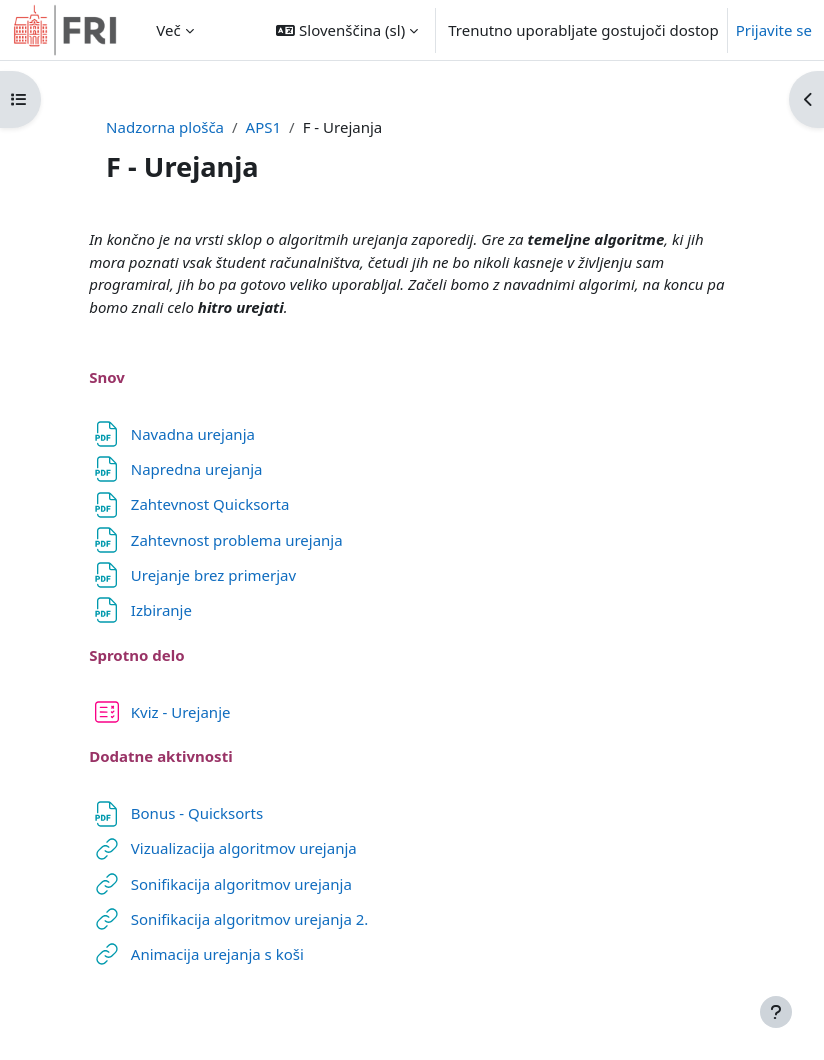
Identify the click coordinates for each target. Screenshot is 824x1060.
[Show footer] (776, 1012)
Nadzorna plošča (165, 127)
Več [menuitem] (168, 30)
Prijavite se (774, 30)
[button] (347, 30)
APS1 (263, 127)
